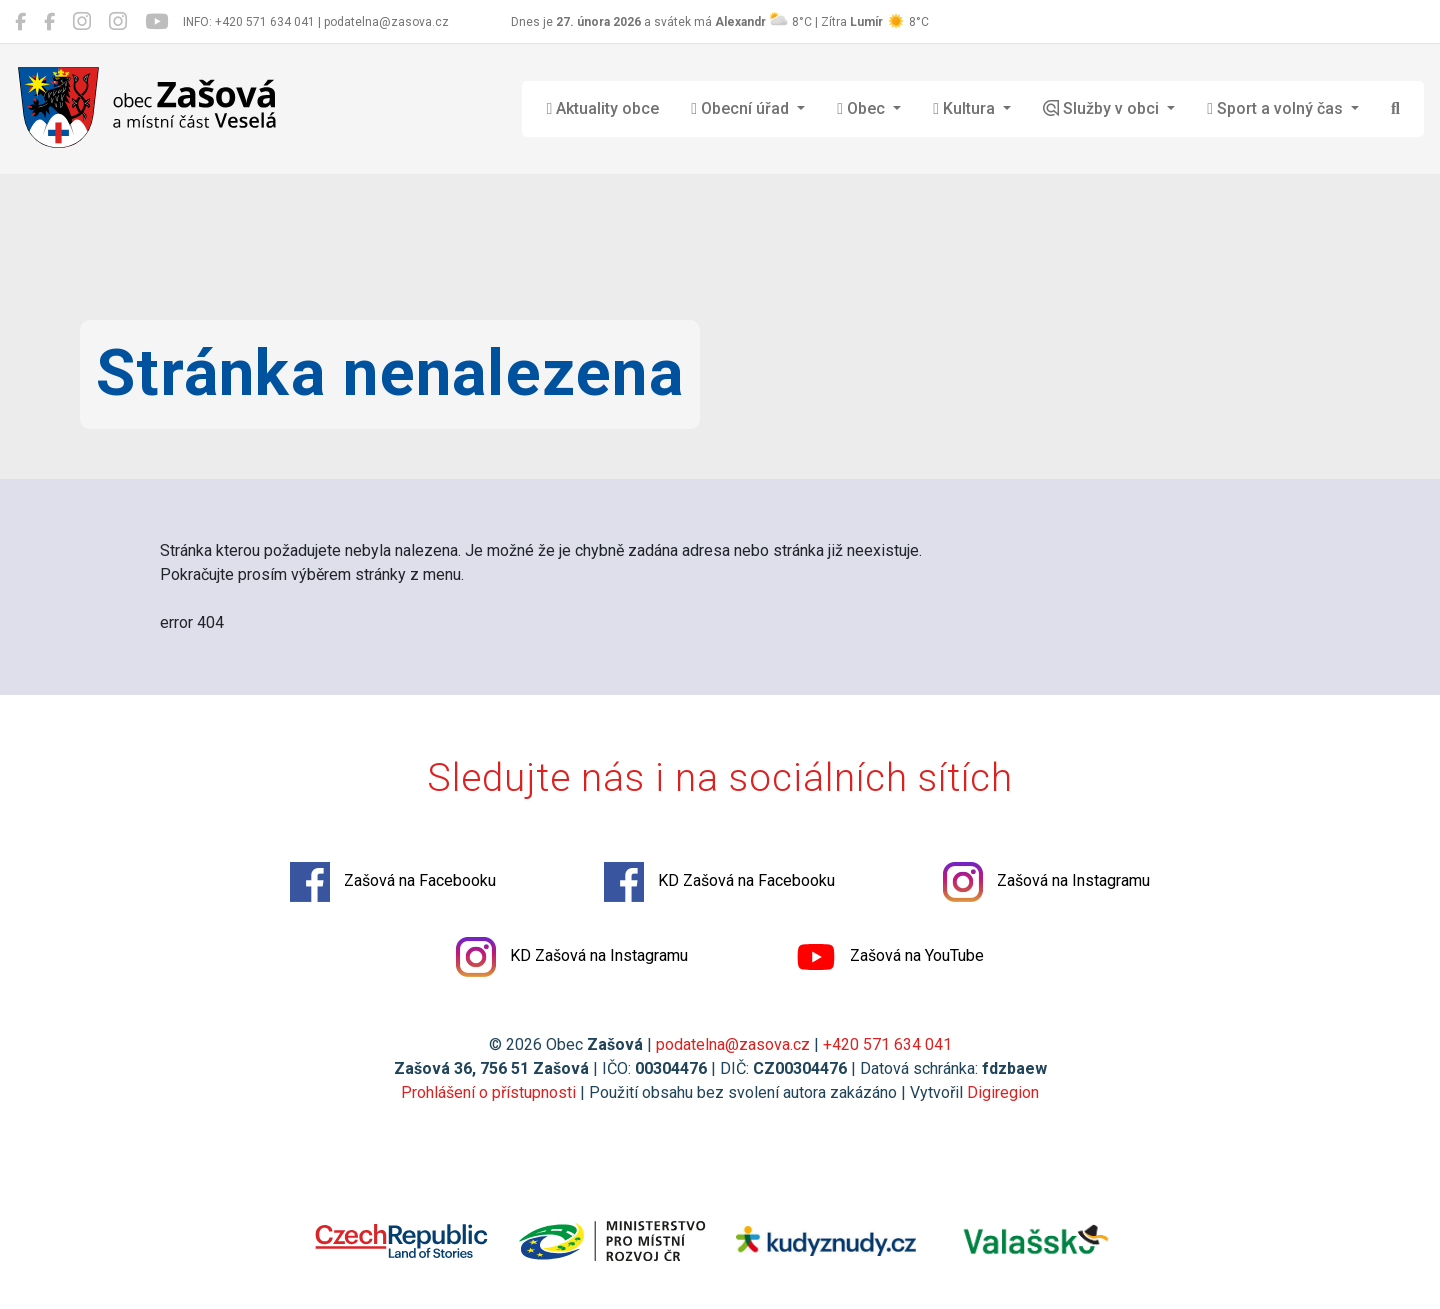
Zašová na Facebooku (393, 882)
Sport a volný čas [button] (1277, 108)
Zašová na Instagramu (1046, 882)
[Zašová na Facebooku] (20, 22)
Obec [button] (863, 108)
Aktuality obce (602, 108)
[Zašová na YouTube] (156, 22)
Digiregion (1003, 1092)
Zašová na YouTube (890, 957)
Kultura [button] (966, 108)
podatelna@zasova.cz (733, 1044)
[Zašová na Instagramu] (82, 22)
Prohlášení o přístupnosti (488, 1092)
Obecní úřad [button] (742, 108)
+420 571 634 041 (887, 1044)
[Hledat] (1395, 109)
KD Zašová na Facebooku (719, 882)
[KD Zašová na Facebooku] (49, 22)
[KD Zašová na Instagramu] (118, 22)
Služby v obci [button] (1103, 108)
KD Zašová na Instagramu (572, 957)
